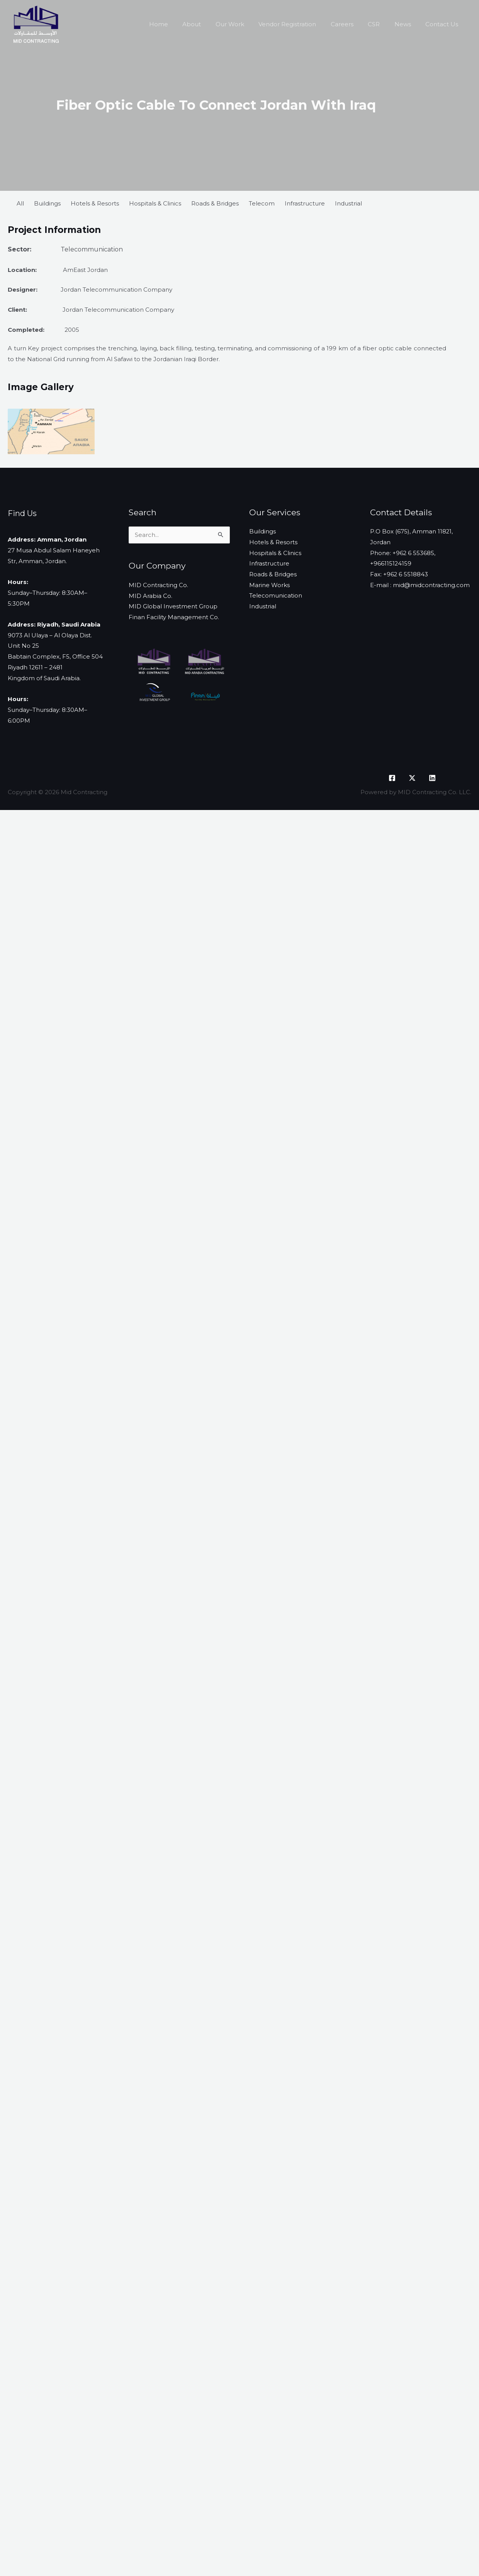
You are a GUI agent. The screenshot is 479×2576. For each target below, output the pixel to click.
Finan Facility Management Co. (174, 618)
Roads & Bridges (215, 203)
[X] (412, 777)
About (210, 24)
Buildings (47, 203)
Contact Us (443, 24)
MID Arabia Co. (150, 596)
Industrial (348, 203)
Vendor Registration (300, 24)
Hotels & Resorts (95, 203)
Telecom (262, 203)
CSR (381, 24)
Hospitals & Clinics (155, 203)
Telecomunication (275, 596)
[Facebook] (392, 777)
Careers (352, 24)
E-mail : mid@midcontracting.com (420, 585)
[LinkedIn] (432, 777)
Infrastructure (305, 203)
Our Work (245, 24)
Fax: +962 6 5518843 (399, 575)
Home (180, 24)
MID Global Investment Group (173, 607)
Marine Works (269, 585)
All (20, 203)
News (407, 24)
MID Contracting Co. (158, 585)
